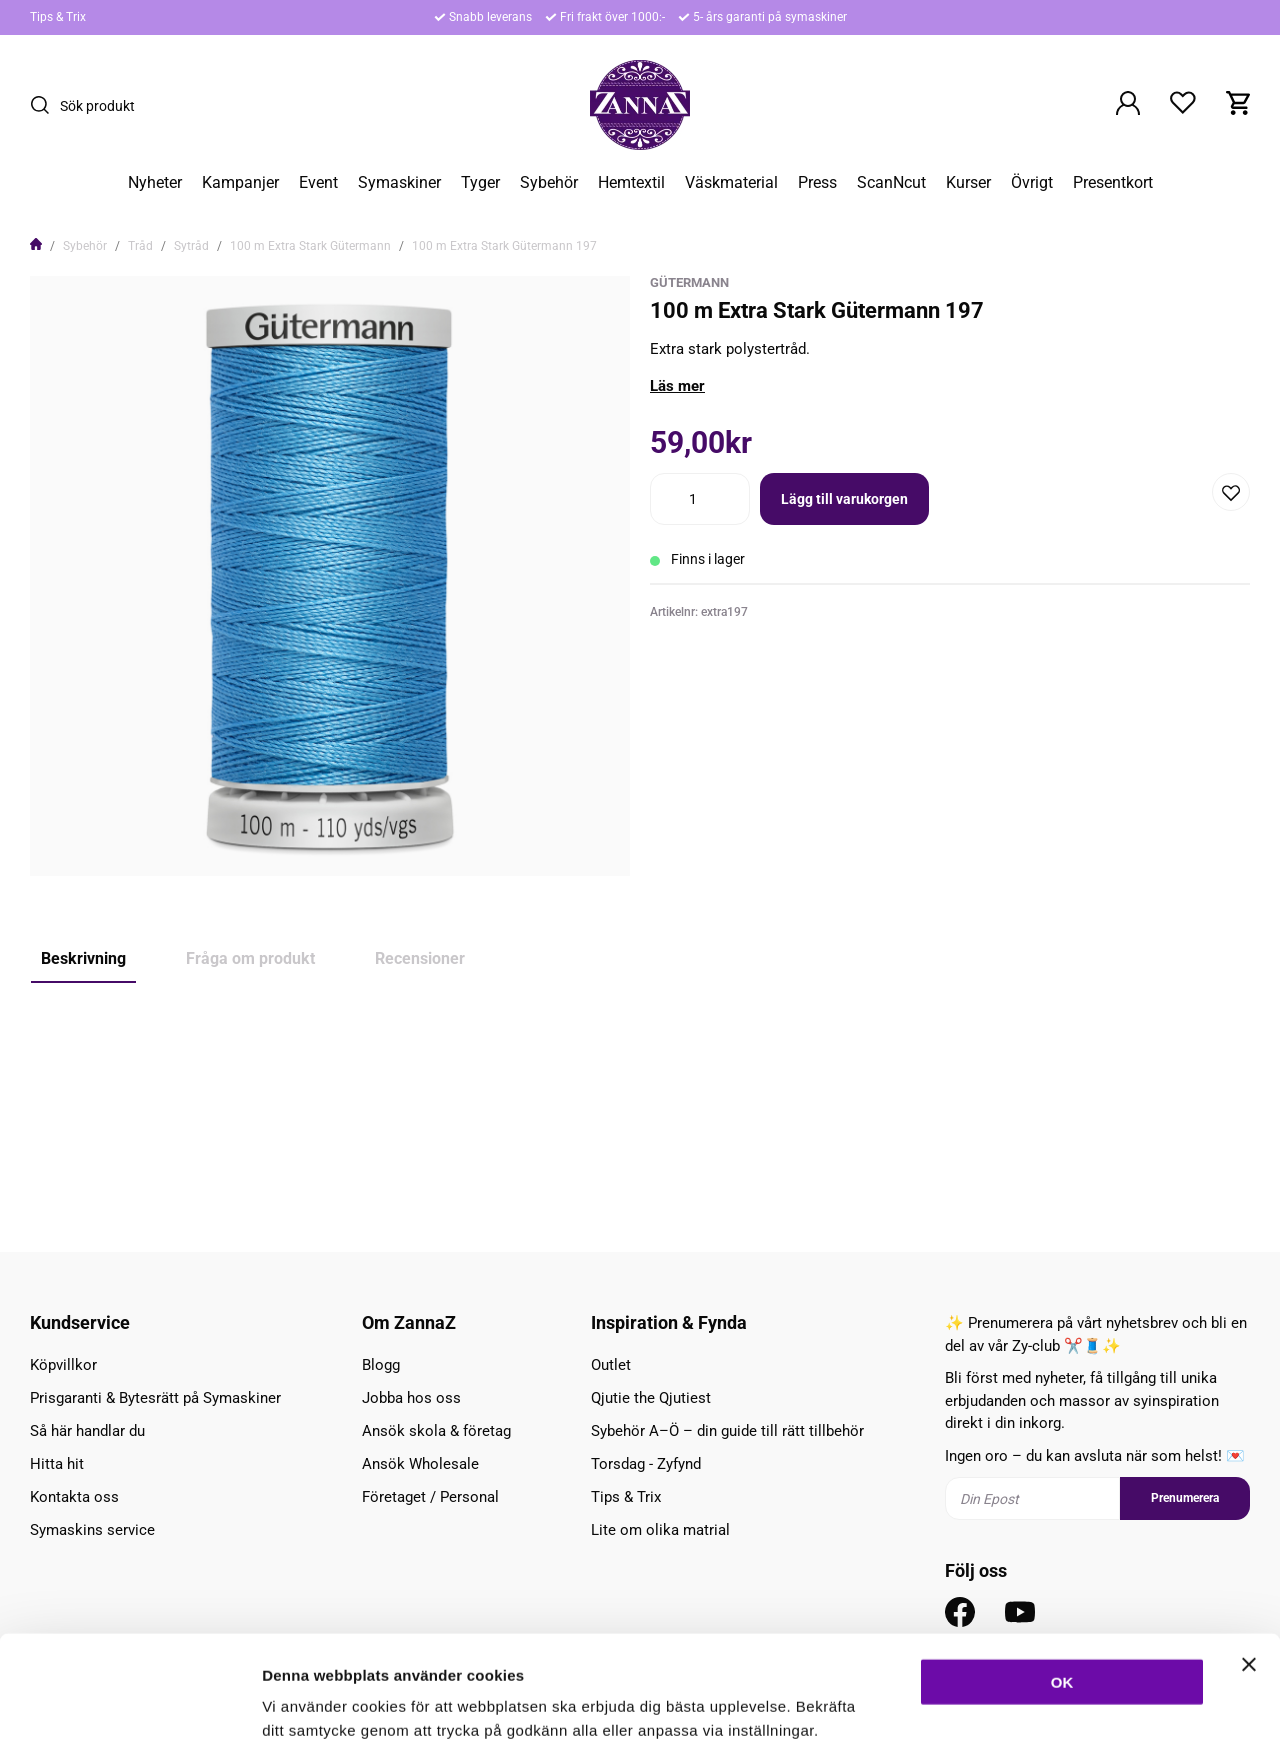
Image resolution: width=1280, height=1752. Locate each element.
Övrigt (1032, 183)
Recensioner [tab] (420, 958)
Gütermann (689, 282)
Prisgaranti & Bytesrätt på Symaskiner (155, 1398)
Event (318, 183)
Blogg (381, 1365)
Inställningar (1087, 1712)
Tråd (140, 246)
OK (1062, 1583)
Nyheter (155, 183)
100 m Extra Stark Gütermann (310, 246)
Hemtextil (631, 183)
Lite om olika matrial (660, 1530)
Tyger (480, 183)
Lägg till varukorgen (844, 499)
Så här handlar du (87, 1431)
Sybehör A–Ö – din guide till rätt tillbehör (727, 1431)
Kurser (968, 183)
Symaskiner (399, 183)
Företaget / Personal (430, 1497)
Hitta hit (57, 1464)
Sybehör (549, 183)
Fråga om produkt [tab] (250, 958)
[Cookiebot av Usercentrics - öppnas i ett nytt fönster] (129, 1713)
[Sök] (45, 105)
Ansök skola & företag (436, 1431)
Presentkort (1113, 183)
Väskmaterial (731, 183)
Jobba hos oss (411, 1398)
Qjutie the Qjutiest (651, 1398)
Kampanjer (240, 183)
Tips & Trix (58, 17)
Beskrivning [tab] (83, 958)
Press (817, 183)
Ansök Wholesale (420, 1464)
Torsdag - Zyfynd (646, 1464)
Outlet (611, 1365)
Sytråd (191, 246)
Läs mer (677, 386)
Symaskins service (92, 1530)
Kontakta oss (74, 1497)
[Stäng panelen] (1249, 1566)
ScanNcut (891, 183)
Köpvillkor (63, 1365)
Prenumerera (1185, 1498)
